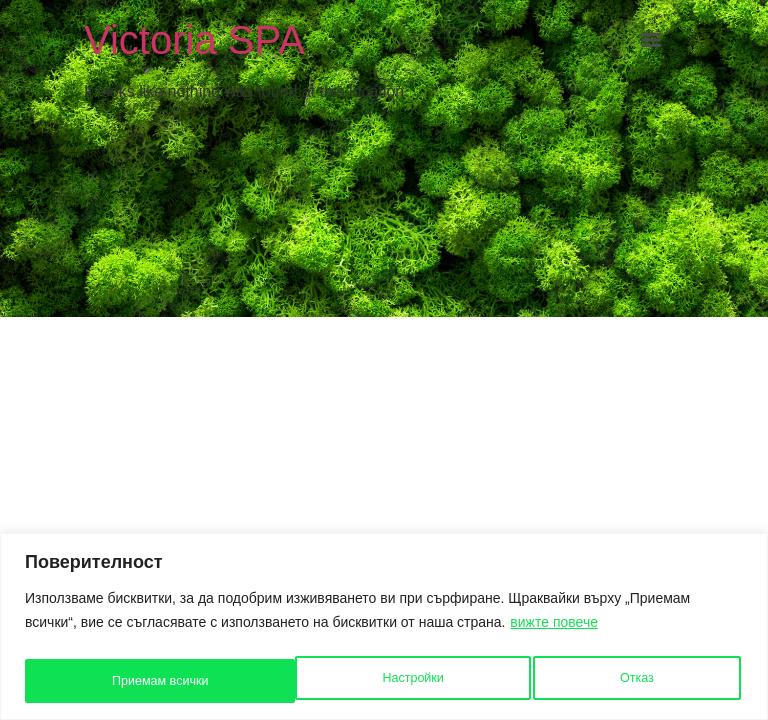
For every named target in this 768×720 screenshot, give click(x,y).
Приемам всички (608, 681)
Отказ (365, 681)
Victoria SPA (194, 40)
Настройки (140, 681)
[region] (384, 628)
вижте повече (554, 627)
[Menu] (651, 40)
